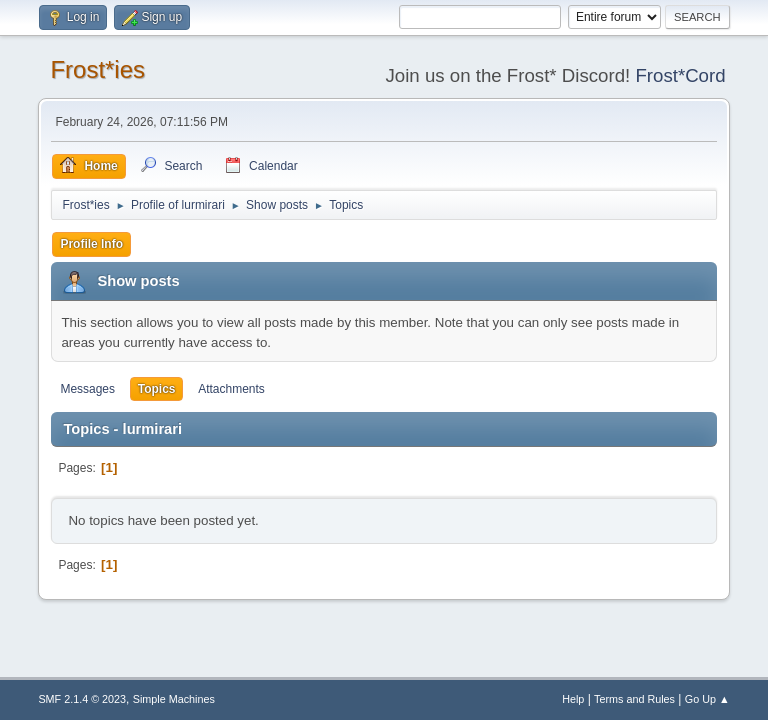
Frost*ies (97, 69)
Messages (87, 389)
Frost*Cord (680, 75)
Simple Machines (174, 699)
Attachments (231, 389)
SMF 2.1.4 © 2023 (82, 699)
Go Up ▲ (707, 699)
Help (573, 699)
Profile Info (91, 244)
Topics (157, 389)
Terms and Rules (634, 699)
